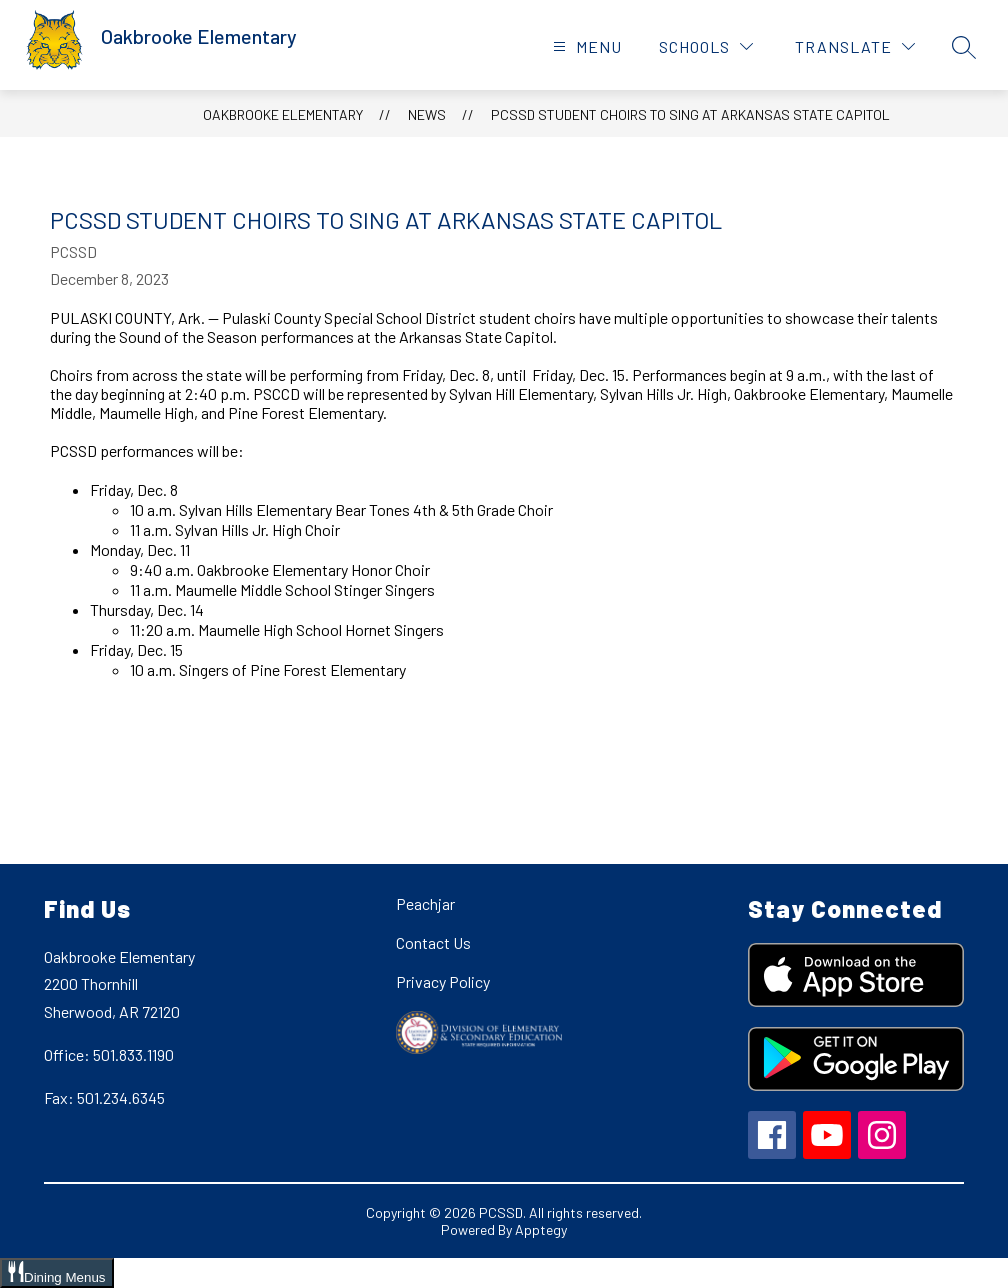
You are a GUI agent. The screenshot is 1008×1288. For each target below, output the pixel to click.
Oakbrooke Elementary (283, 114)
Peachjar (425, 903)
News (427, 114)
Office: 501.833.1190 (109, 1054)
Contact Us (433, 942)
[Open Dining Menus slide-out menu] (57, 1273)
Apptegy (541, 1229)
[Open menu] (585, 46)
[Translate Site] (855, 46)
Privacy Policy (443, 981)
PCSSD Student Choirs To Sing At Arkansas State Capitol (690, 114)
